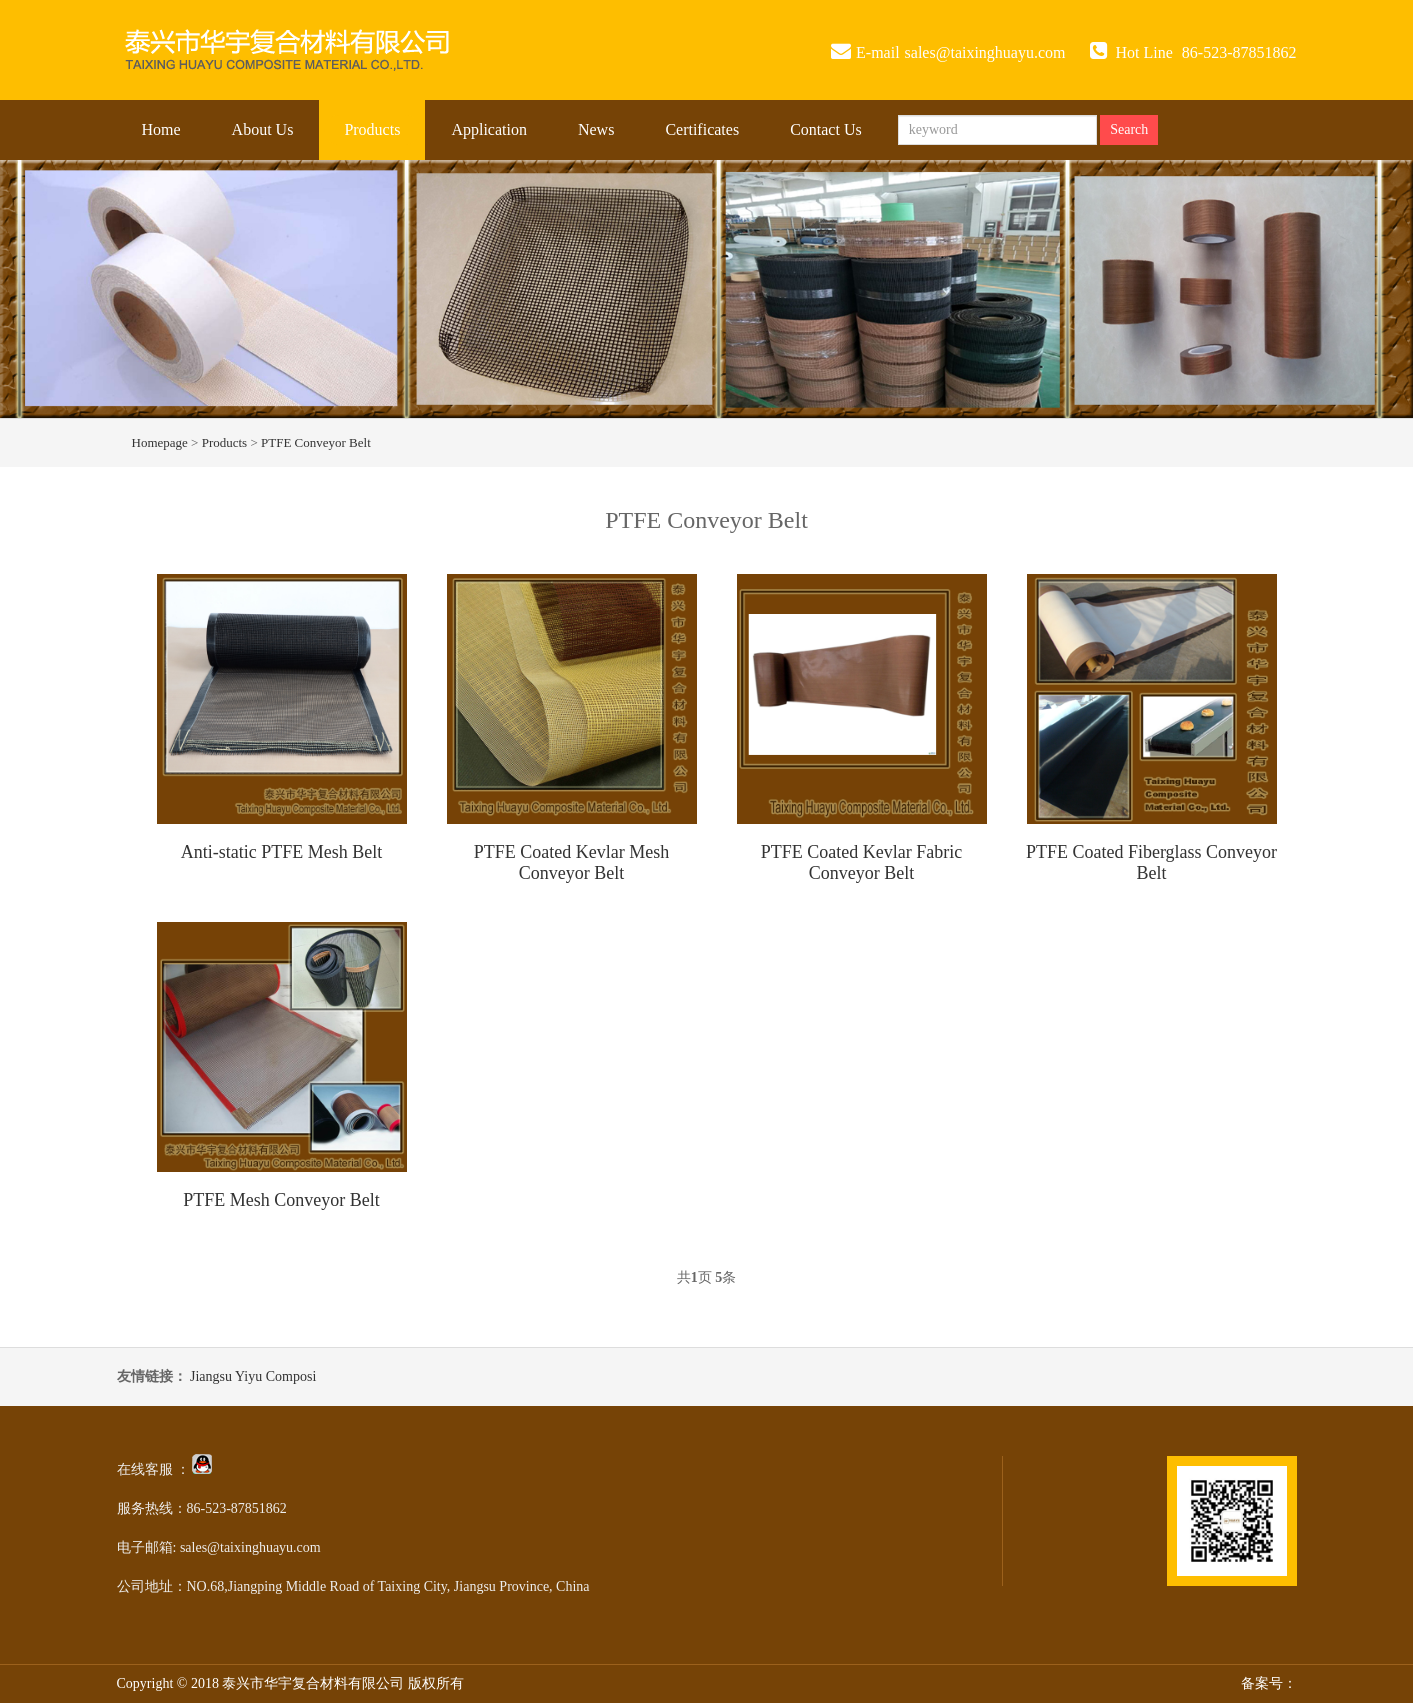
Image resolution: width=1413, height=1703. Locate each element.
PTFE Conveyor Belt (316, 442)
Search (1129, 129)
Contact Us (826, 129)
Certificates (702, 129)
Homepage (160, 442)
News (596, 129)
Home (161, 129)
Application (489, 129)
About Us (263, 129)
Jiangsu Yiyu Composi (253, 1376)
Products (372, 129)
